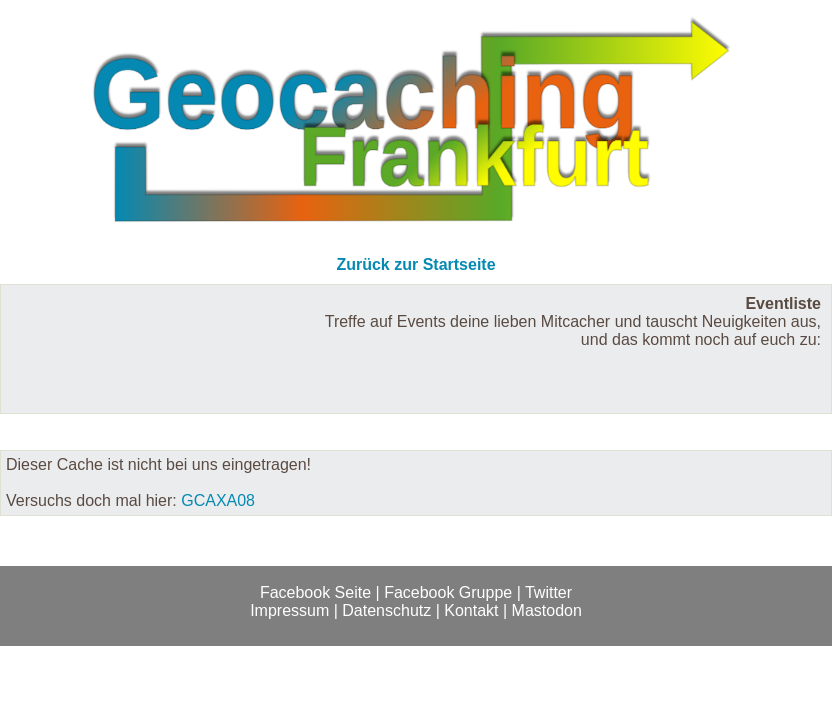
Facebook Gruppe (448, 592)
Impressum (289, 610)
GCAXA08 (218, 500)
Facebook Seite (315, 592)
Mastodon (547, 610)
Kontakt (471, 610)
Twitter (548, 592)
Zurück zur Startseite (415, 264)
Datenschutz (386, 610)
